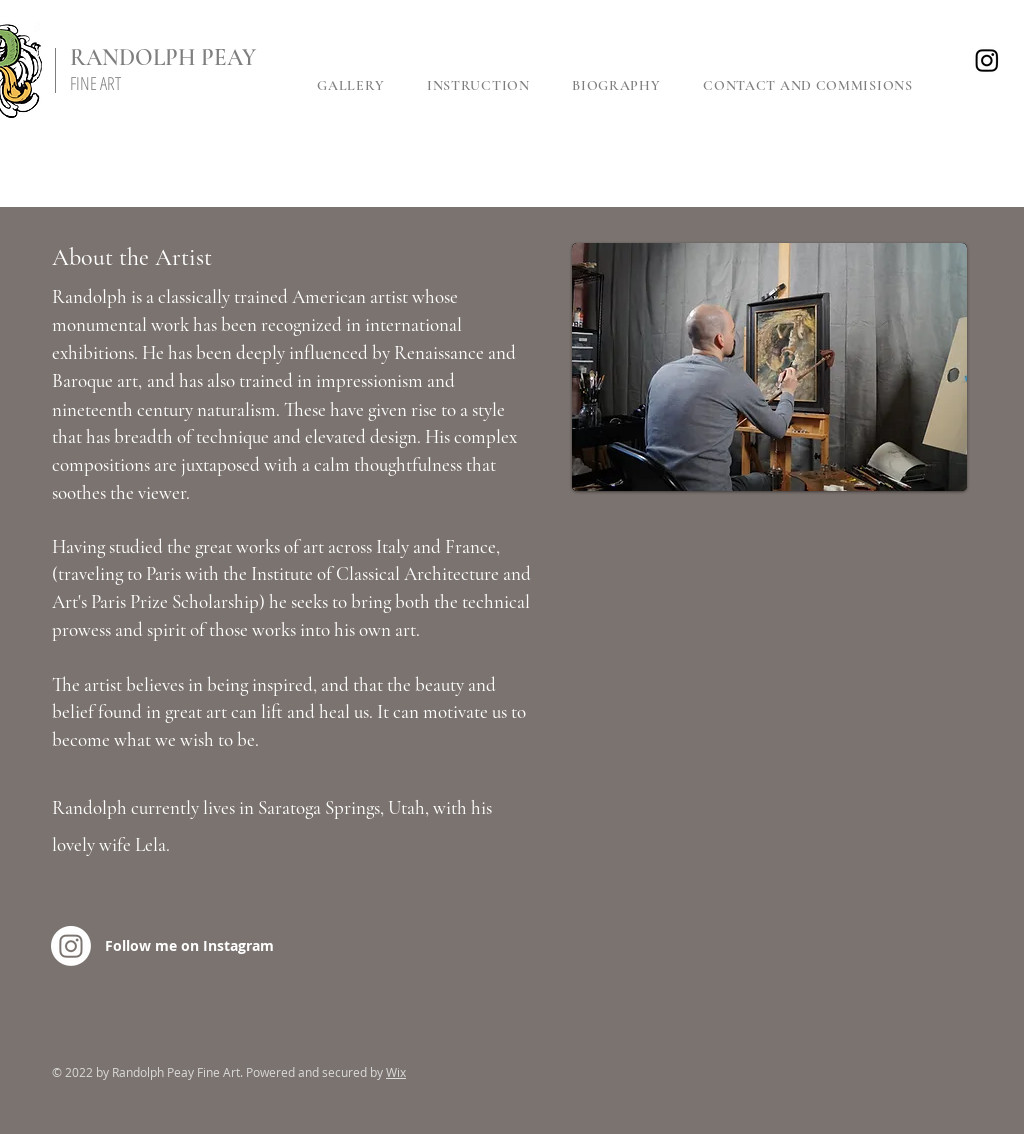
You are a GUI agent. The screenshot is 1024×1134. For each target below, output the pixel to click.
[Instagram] (987, 60)
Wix (396, 1072)
